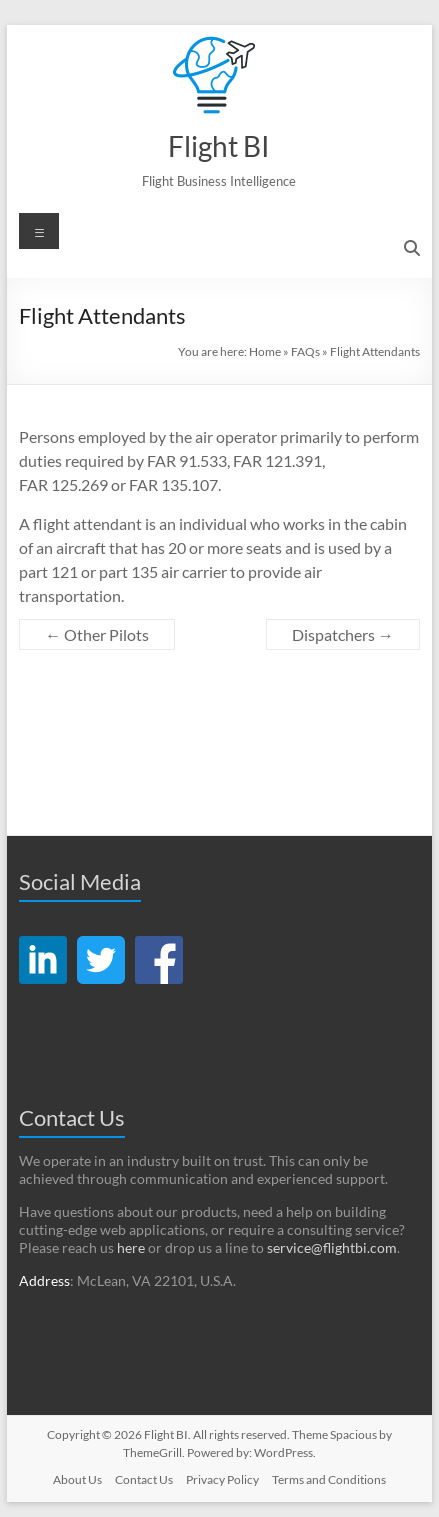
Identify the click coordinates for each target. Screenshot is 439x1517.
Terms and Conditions (329, 1479)
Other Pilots (97, 634)
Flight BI (219, 146)
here (131, 1247)
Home (265, 351)
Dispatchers (343, 634)
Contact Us (144, 1479)
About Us (77, 1479)
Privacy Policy (222, 1479)
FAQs (305, 351)
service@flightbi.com (332, 1247)
